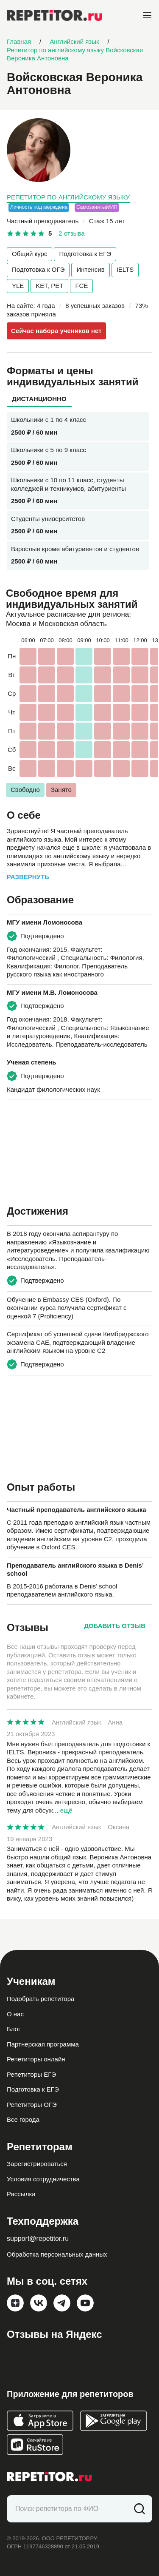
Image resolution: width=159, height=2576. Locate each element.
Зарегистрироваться (37, 2163)
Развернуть (28, 876)
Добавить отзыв (114, 1625)
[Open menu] (147, 15)
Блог (13, 2028)
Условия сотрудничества (43, 2179)
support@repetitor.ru (38, 2238)
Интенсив (90, 269)
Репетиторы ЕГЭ (31, 2074)
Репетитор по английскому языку (68, 197)
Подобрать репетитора (40, 1998)
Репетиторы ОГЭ (32, 2104)
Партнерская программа (43, 2044)
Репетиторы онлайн (36, 2059)
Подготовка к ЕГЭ (85, 253)
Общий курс (29, 253)
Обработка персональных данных (57, 2254)
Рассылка (21, 2193)
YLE (18, 285)
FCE (81, 285)
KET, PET (49, 285)
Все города (23, 2119)
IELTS (125, 269)
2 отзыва (71, 233)
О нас (15, 2014)
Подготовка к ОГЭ (38, 269)
